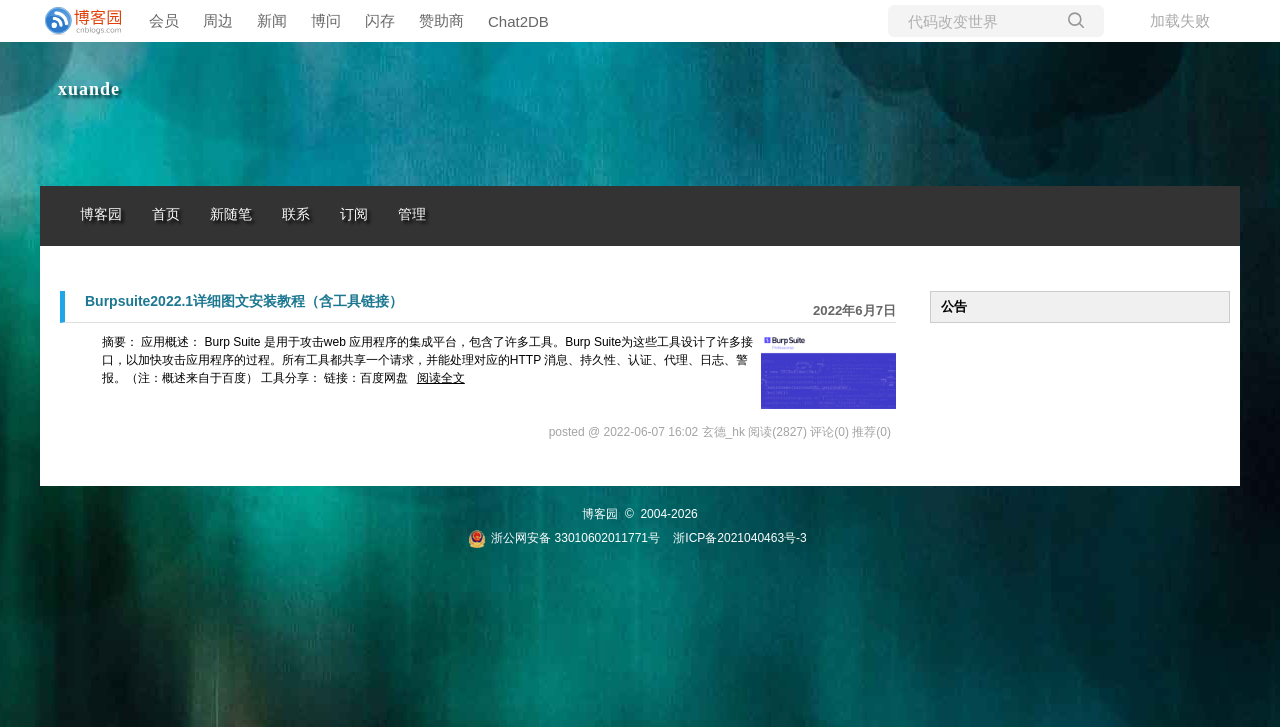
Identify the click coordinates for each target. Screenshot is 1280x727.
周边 (218, 20)
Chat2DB (518, 21)
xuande (89, 89)
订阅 (354, 214)
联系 (296, 214)
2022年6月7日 (854, 310)
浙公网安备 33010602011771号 (564, 538)
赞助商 (441, 20)
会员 (164, 20)
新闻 (272, 20)
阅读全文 (441, 378)
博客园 (101, 214)
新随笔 (231, 214)
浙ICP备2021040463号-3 (739, 538)
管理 (412, 214)
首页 (166, 214)
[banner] (80, 21)
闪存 (380, 20)
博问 (326, 20)
